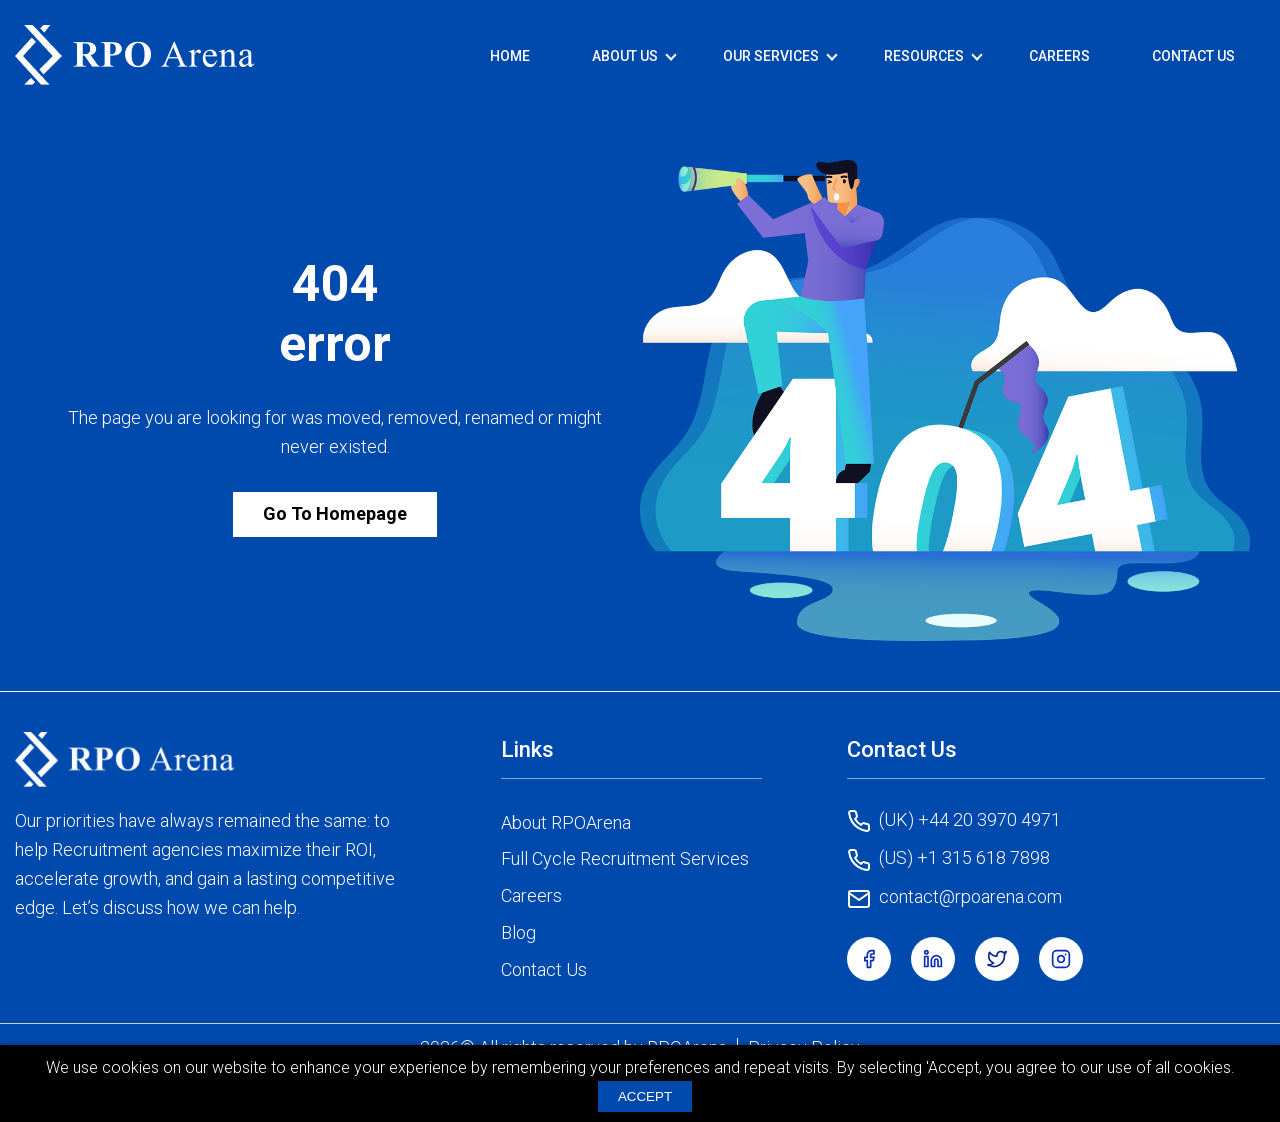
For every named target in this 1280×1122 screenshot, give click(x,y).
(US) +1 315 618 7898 (948, 859)
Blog (518, 932)
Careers (1059, 56)
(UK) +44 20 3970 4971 (954, 821)
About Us (625, 56)
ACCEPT (645, 1096)
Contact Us (1193, 56)
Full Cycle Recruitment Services (625, 858)
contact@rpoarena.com (954, 898)
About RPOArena (566, 822)
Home (510, 56)
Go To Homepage (335, 513)
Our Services (771, 56)
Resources (924, 56)
